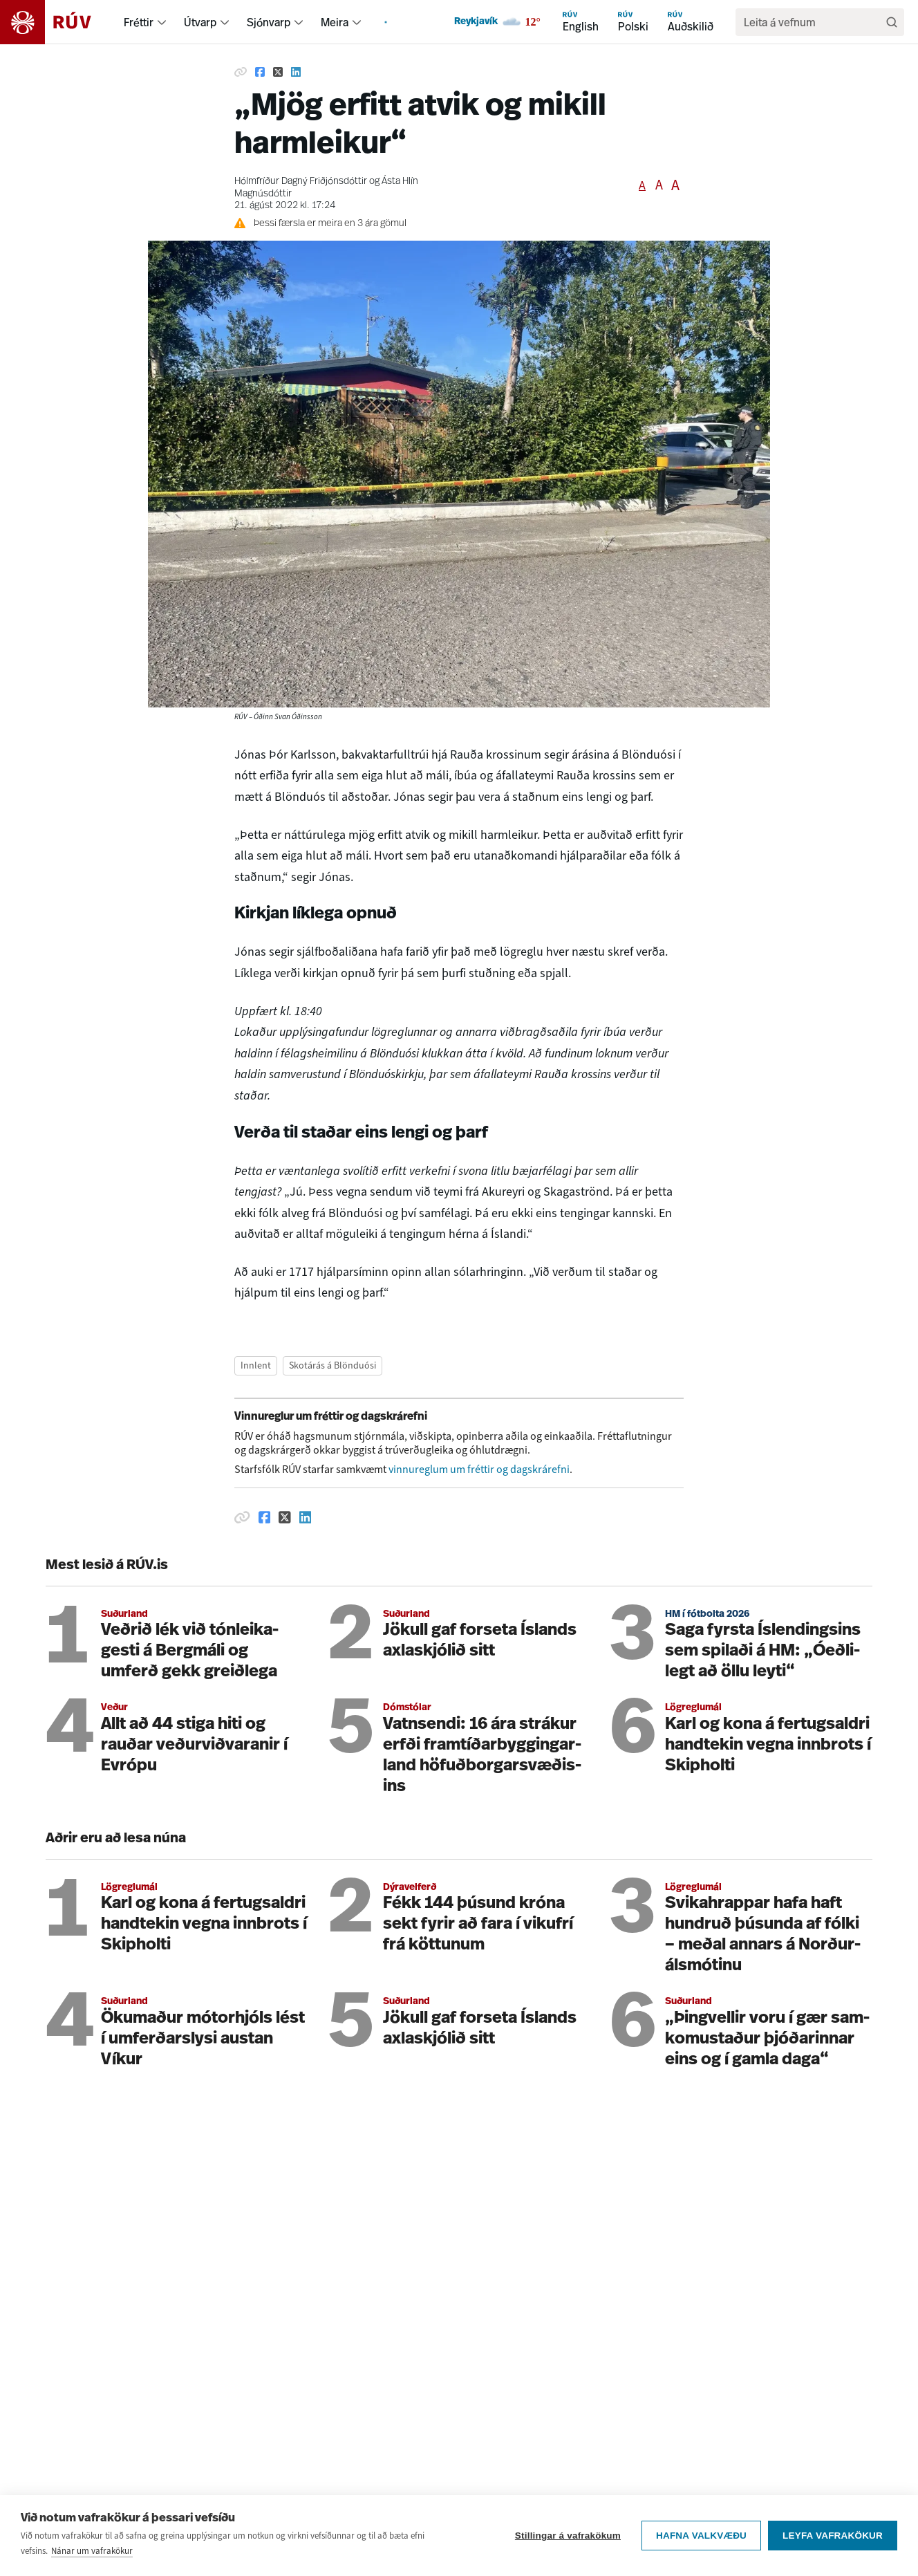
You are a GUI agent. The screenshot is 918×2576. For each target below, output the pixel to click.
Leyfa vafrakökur (833, 2535)
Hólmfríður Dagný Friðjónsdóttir (300, 181)
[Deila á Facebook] (260, 71)
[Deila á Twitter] (278, 71)
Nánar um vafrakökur (92, 2551)
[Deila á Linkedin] (296, 71)
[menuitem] (161, 22)
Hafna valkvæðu (701, 2535)
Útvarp (200, 22)
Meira (334, 22)
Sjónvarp (268, 22)
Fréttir (138, 22)
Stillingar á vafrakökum (568, 2535)
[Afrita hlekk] (240, 71)
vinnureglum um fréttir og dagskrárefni (479, 1469)
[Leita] (892, 22)
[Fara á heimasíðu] (57, 22)
